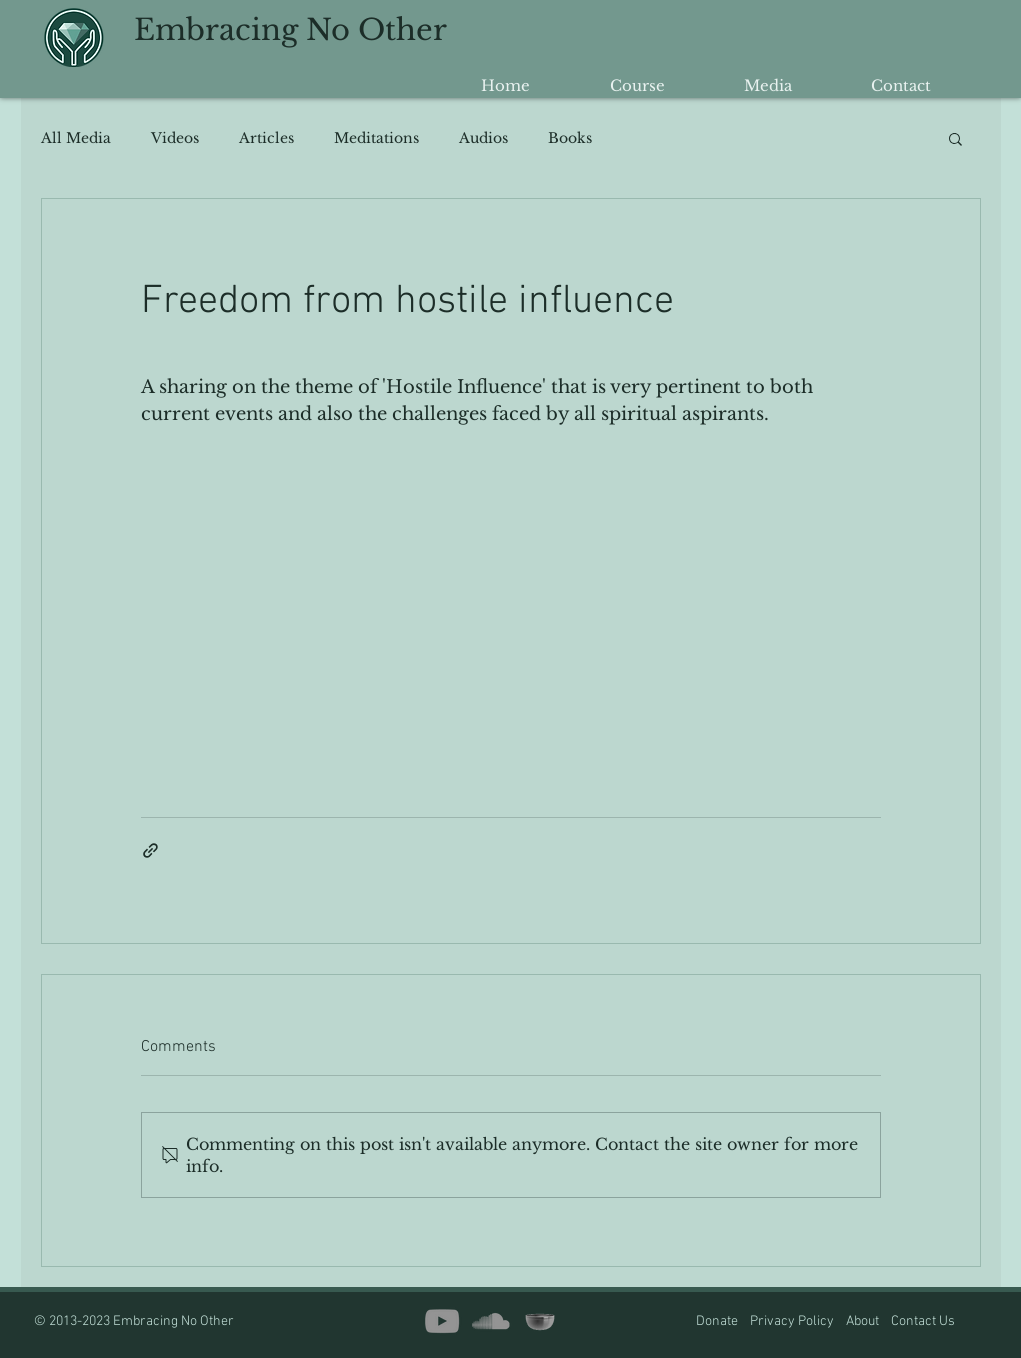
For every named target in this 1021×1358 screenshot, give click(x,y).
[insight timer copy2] (540, 1321)
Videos (175, 138)
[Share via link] (150, 850)
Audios (483, 138)
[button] (955, 138)
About (868, 1321)
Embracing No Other (290, 30)
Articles (266, 138)
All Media (76, 138)
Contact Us (923, 1321)
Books (570, 138)
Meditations (376, 138)
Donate (718, 1321)
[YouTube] (442, 1321)
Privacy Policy (792, 1321)
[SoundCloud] (491, 1321)
